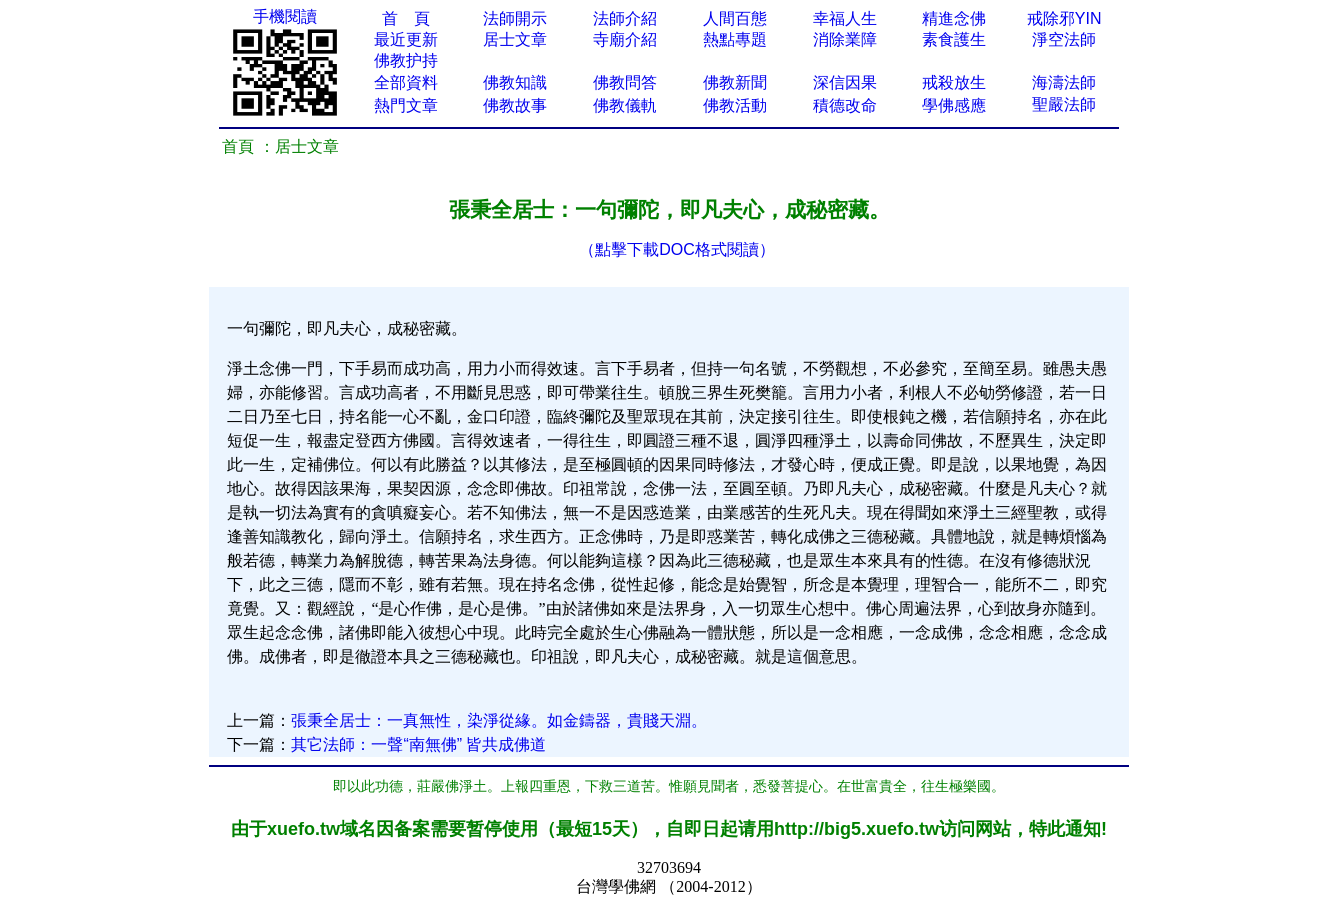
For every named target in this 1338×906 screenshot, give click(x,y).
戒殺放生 (954, 82)
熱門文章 (406, 105)
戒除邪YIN (1064, 18)
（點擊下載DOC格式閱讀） (677, 249)
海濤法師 (1064, 82)
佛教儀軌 (625, 105)
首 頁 (406, 18)
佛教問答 (625, 82)
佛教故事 (515, 105)
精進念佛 (954, 18)
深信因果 (845, 82)
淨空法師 (1064, 39)
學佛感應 (954, 105)
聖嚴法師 (1064, 104)
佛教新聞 (735, 82)
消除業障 (845, 39)
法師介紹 (625, 18)
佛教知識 (515, 82)
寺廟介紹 (625, 39)
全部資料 (406, 82)
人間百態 (735, 18)
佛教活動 (735, 105)
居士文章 (515, 39)
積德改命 (845, 105)
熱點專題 (735, 39)
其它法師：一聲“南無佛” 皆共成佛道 (418, 744)
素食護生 (954, 39)
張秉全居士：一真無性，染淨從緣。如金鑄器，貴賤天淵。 (499, 720)
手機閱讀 (285, 16)
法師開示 (515, 18)
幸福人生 (845, 18)
